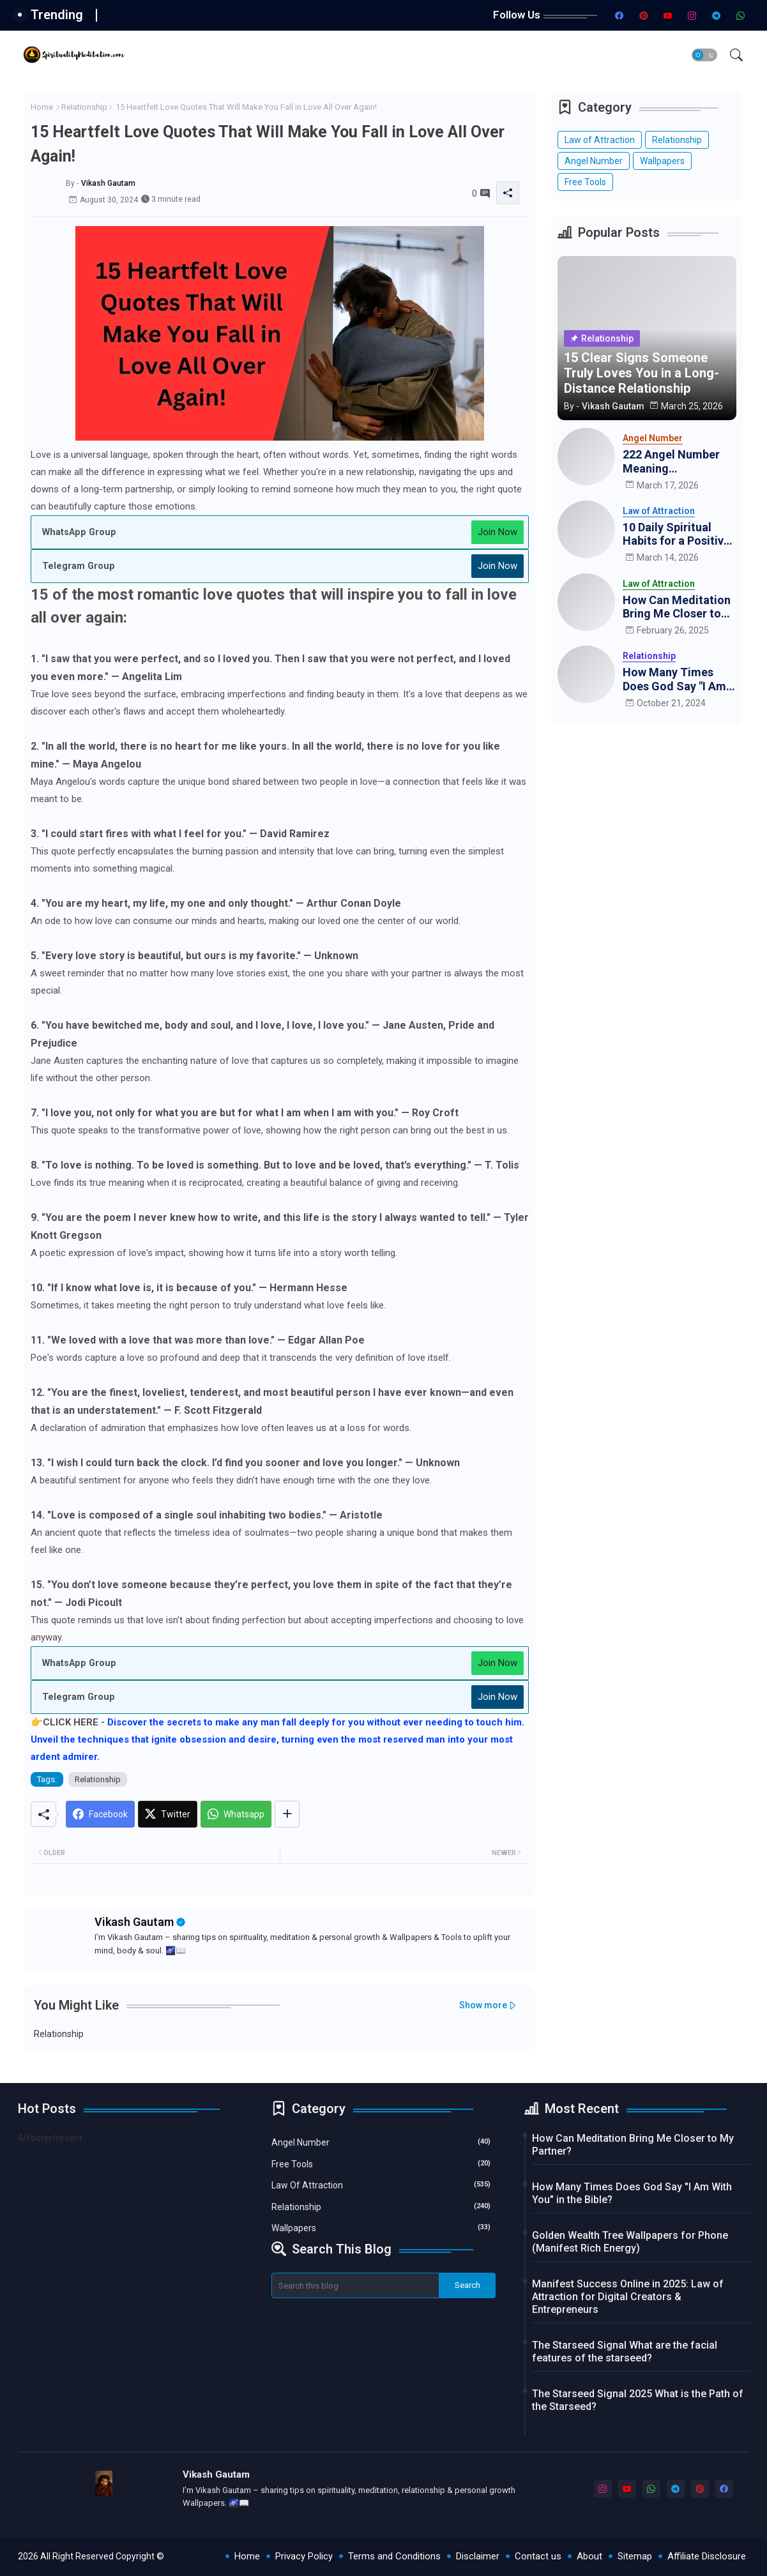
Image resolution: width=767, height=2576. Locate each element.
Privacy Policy (304, 2556)
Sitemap (635, 2556)
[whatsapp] (740, 15)
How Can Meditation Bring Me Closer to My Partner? (677, 607)
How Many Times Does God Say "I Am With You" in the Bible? (674, 679)
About (589, 2556)
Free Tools (585, 182)
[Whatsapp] (236, 1814)
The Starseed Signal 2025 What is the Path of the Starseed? (637, 2400)
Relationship (84, 107)
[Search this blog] (355, 2285)
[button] (704, 55)
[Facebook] (100, 1814)
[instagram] (692, 15)
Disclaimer (477, 2556)
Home (42, 107)
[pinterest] (643, 15)
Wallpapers (662, 161)
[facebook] (619, 15)
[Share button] (287, 1814)
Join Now (497, 532)
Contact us (538, 2556)
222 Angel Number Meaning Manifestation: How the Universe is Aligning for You (675, 461)
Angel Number (594, 161)
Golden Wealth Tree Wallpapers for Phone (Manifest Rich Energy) (630, 2241)
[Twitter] (167, 1814)
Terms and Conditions (394, 2556)
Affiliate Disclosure (706, 2556)
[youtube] (667, 15)
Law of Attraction (600, 140)
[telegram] (716, 15)
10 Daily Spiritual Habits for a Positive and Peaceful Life (676, 534)
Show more (483, 2005)
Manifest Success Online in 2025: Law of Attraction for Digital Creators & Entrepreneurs (628, 2296)
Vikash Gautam (134, 1921)
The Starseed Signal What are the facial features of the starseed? (624, 2351)
